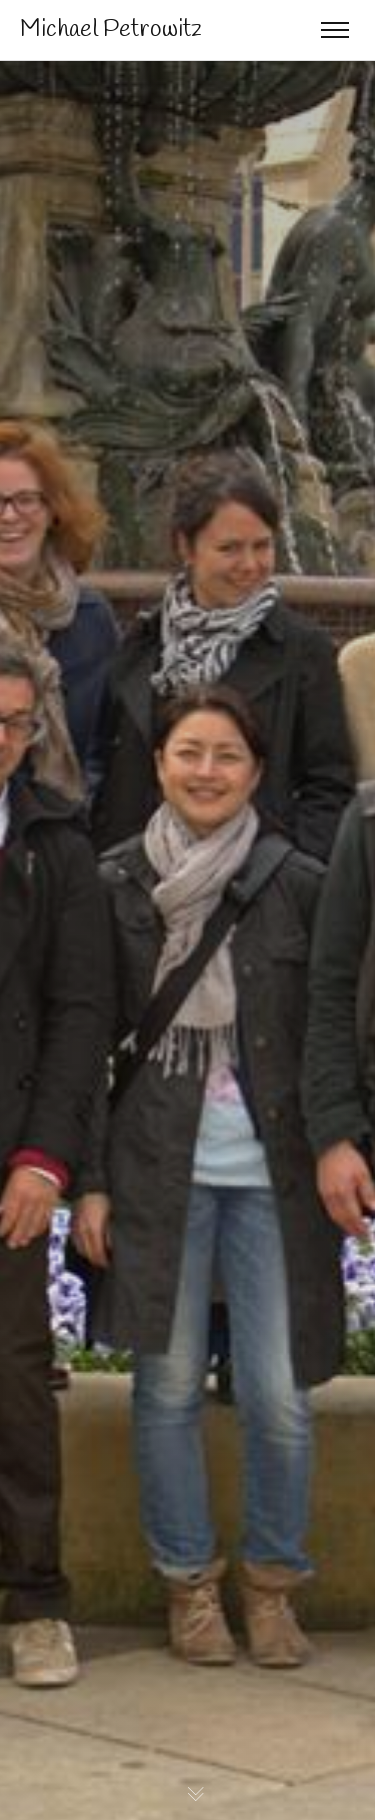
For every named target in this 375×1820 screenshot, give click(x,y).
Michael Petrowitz (111, 30)
